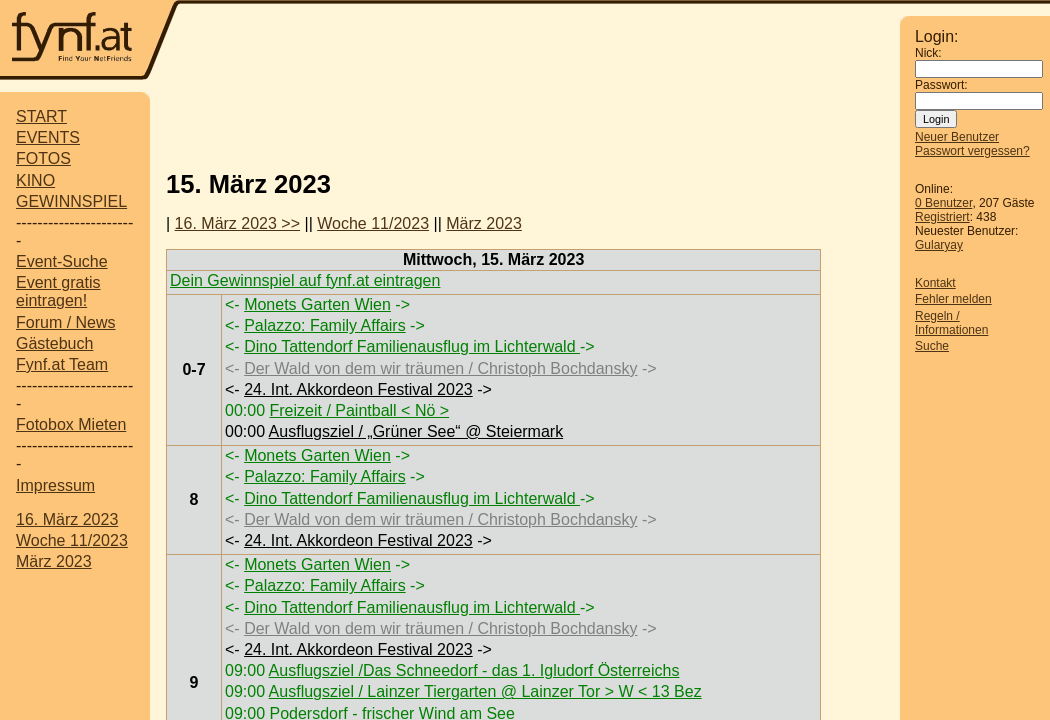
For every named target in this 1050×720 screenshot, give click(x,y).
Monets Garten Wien (317, 304)
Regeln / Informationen (951, 323)
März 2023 (54, 561)
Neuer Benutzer (957, 137)
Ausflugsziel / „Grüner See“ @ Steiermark (416, 431)
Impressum (55, 485)
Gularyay (939, 245)
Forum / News (66, 322)
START (41, 116)
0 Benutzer (943, 203)
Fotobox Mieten (71, 424)
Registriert (942, 217)
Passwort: (941, 85)
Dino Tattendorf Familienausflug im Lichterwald (412, 346)
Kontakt (935, 283)
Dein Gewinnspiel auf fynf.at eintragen (305, 280)
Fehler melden (953, 299)
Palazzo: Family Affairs (325, 325)
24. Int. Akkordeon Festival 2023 (358, 389)
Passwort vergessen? (972, 151)
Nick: (928, 53)
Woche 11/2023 (72, 540)
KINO (35, 180)
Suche (932, 346)
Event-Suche (62, 261)
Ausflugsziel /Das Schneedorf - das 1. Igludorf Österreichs (474, 670)
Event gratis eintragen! (58, 291)
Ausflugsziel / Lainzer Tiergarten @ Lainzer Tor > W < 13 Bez (485, 691)
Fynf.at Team (62, 364)
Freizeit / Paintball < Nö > (359, 410)
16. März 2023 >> (237, 223)
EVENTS (48, 137)
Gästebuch (54, 343)
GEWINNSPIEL (71, 201)
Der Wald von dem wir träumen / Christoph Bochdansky (440, 368)
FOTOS (43, 158)
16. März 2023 (67, 519)
